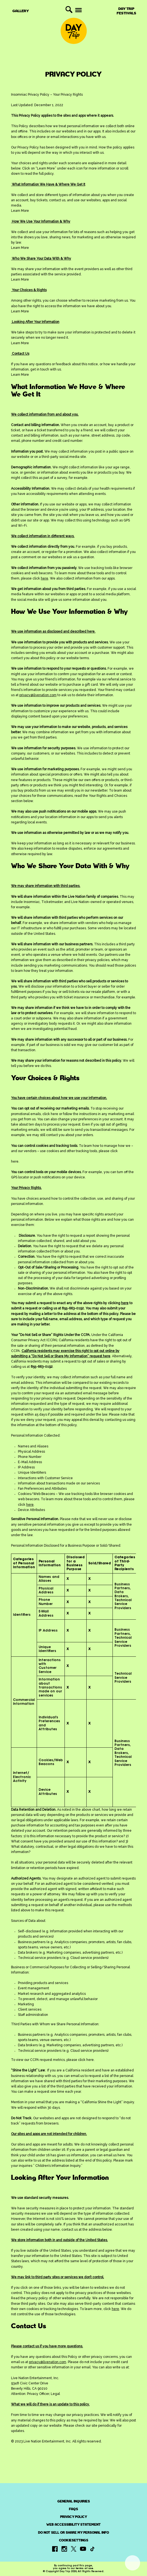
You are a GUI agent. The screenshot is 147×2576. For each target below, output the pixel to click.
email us (77, 2076)
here (54, 1114)
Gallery (20, 11)
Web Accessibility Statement (73, 2525)
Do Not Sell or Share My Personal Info (73, 2533)
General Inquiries (73, 2501)
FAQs (73, 2509)
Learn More (20, 211)
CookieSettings (73, 2540)
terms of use (84, 2568)
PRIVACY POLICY (73, 2517)
